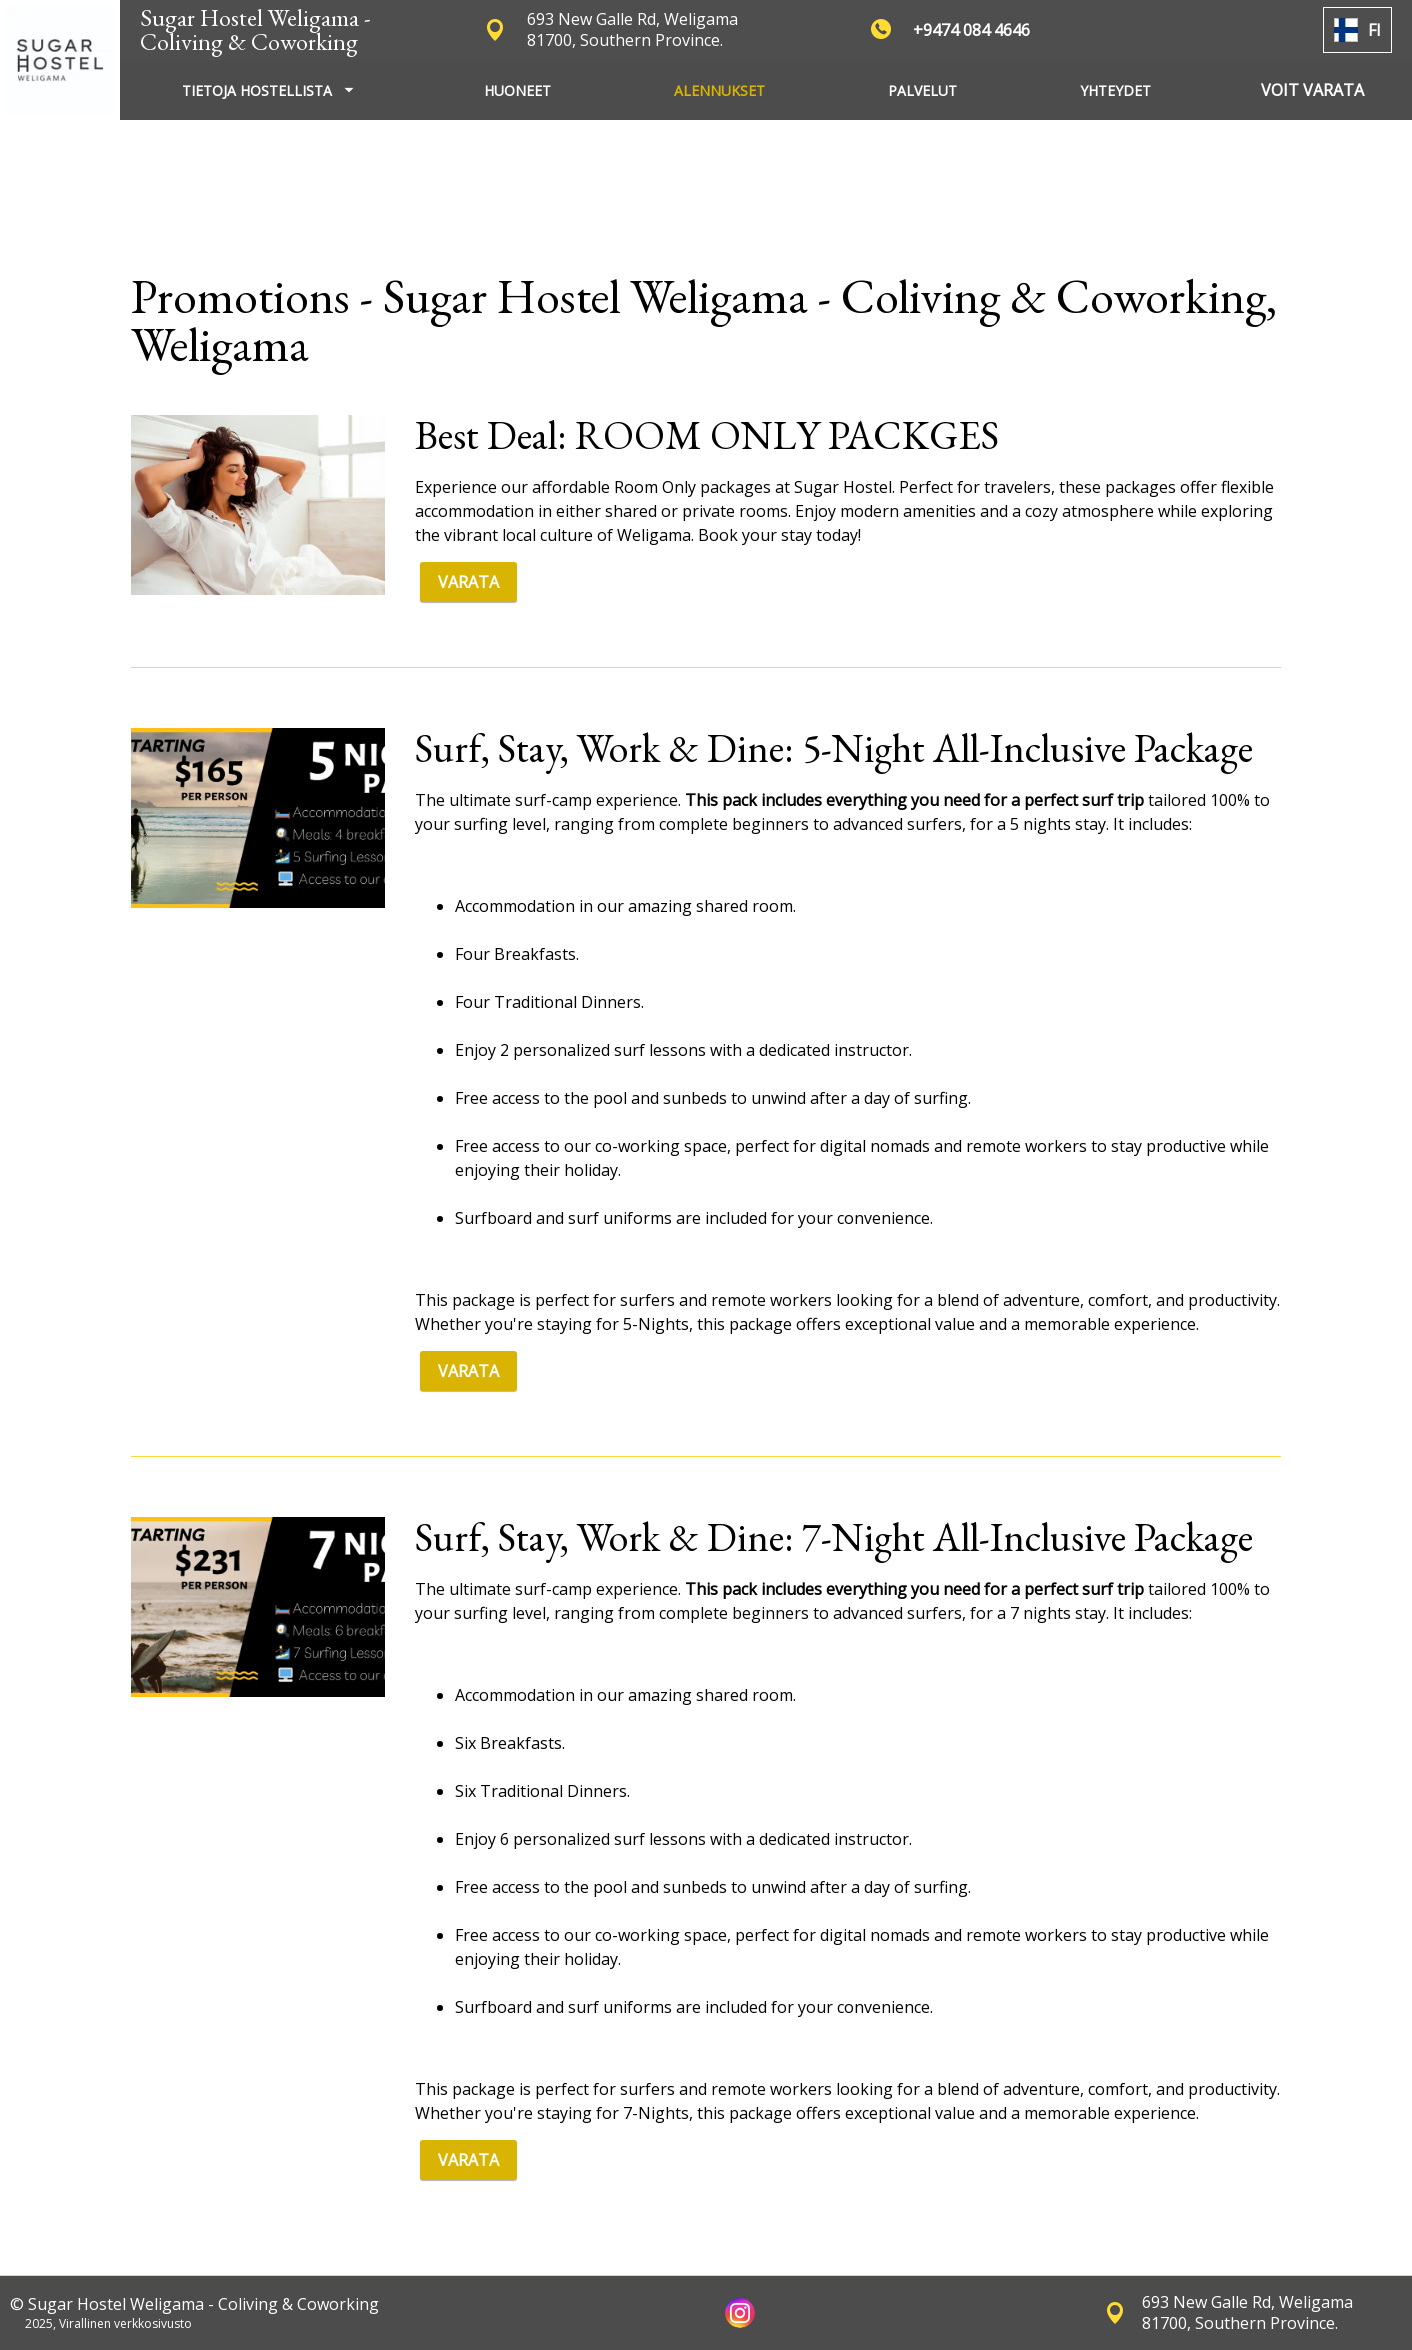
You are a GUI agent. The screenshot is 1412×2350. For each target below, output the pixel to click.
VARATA (468, 582)
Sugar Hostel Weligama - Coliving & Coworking (255, 29)
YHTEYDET (1115, 90)
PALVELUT (922, 90)
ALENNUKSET (719, 90)
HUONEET (517, 90)
